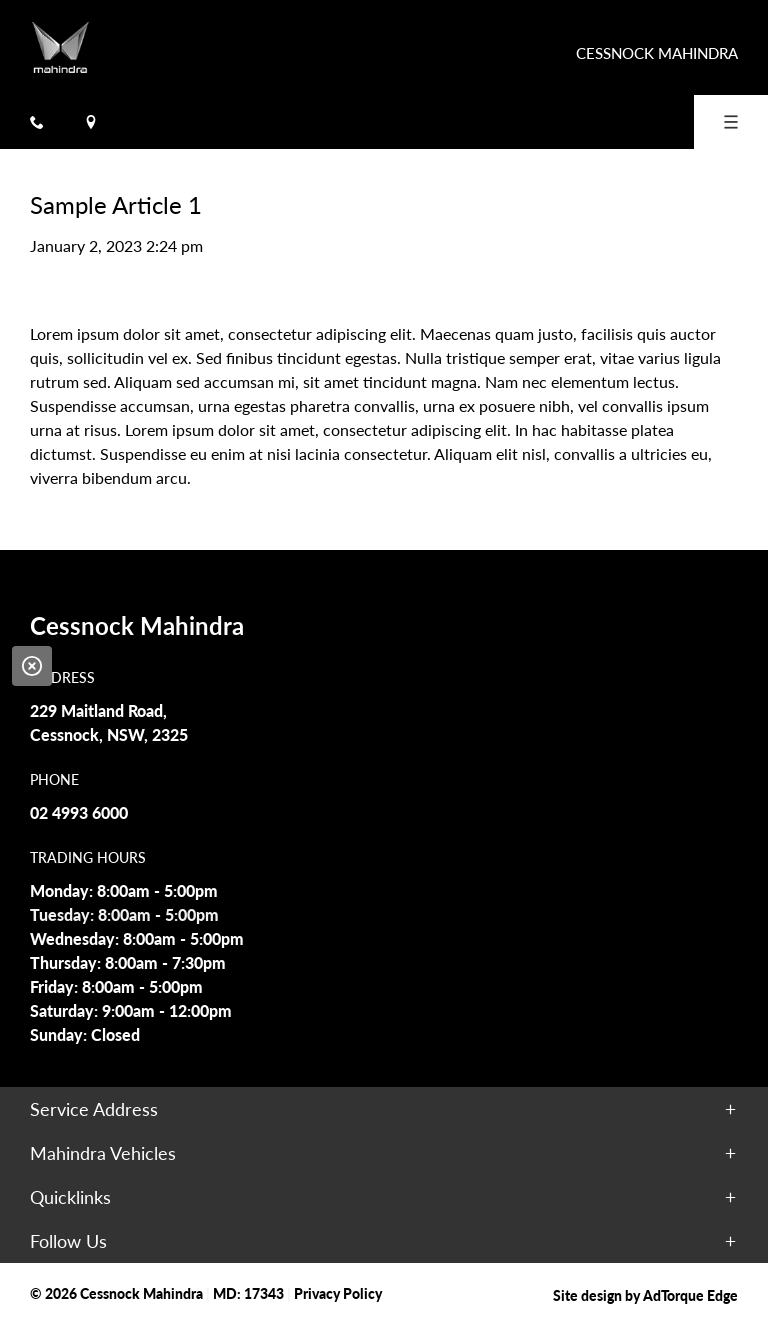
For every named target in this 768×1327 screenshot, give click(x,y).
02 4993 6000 (79, 812)
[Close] (32, 666)
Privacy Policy (338, 1293)
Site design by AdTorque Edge (645, 1295)
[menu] (731, 122)
